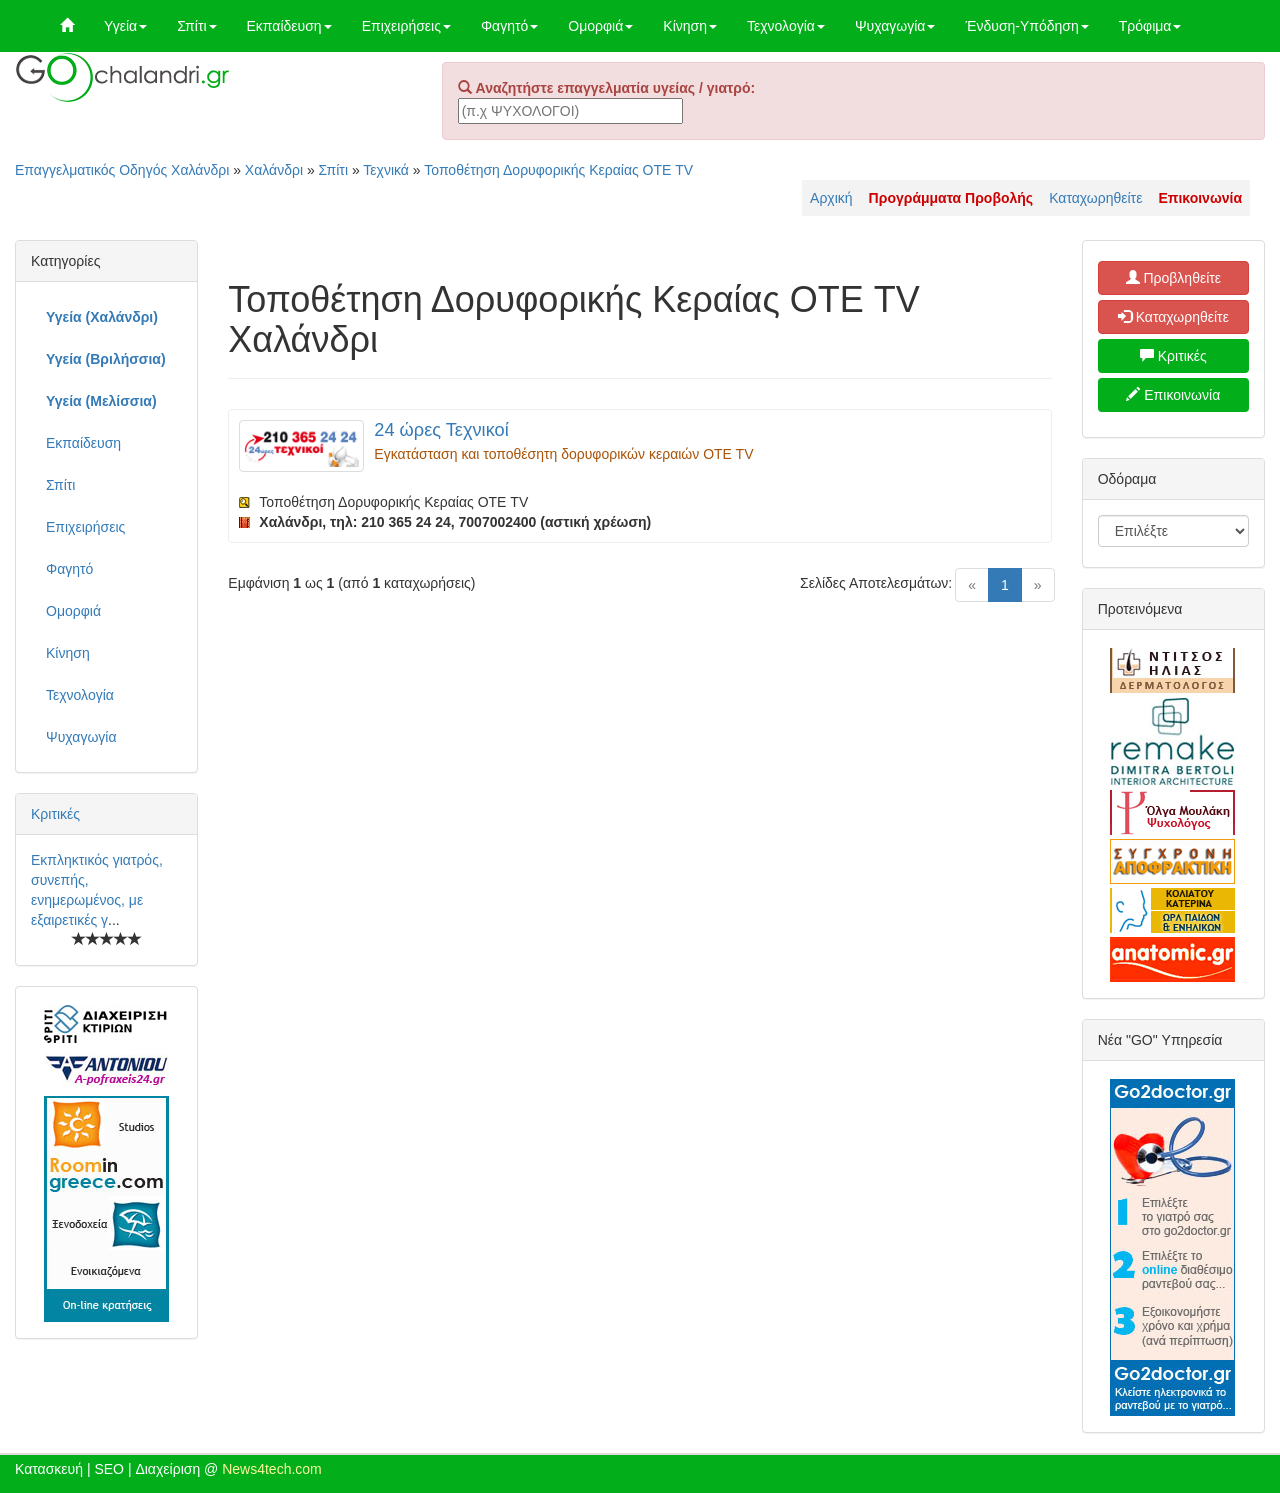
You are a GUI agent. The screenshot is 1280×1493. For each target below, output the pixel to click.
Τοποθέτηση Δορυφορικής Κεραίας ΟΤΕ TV (558, 170)
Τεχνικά (386, 170)
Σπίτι (196, 26)
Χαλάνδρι (274, 170)
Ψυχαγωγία (895, 26)
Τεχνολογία (786, 26)
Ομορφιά (600, 26)
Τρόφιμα (1150, 26)
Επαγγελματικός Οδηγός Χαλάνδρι (122, 170)
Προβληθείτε (1174, 278)
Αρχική (831, 198)
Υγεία (125, 26)
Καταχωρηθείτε (1095, 198)
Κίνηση (690, 26)
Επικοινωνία (1173, 395)
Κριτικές (55, 814)
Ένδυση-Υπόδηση (1026, 26)
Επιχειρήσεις (406, 26)
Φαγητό (509, 26)
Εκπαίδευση (289, 26)
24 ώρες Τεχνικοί (441, 430)
